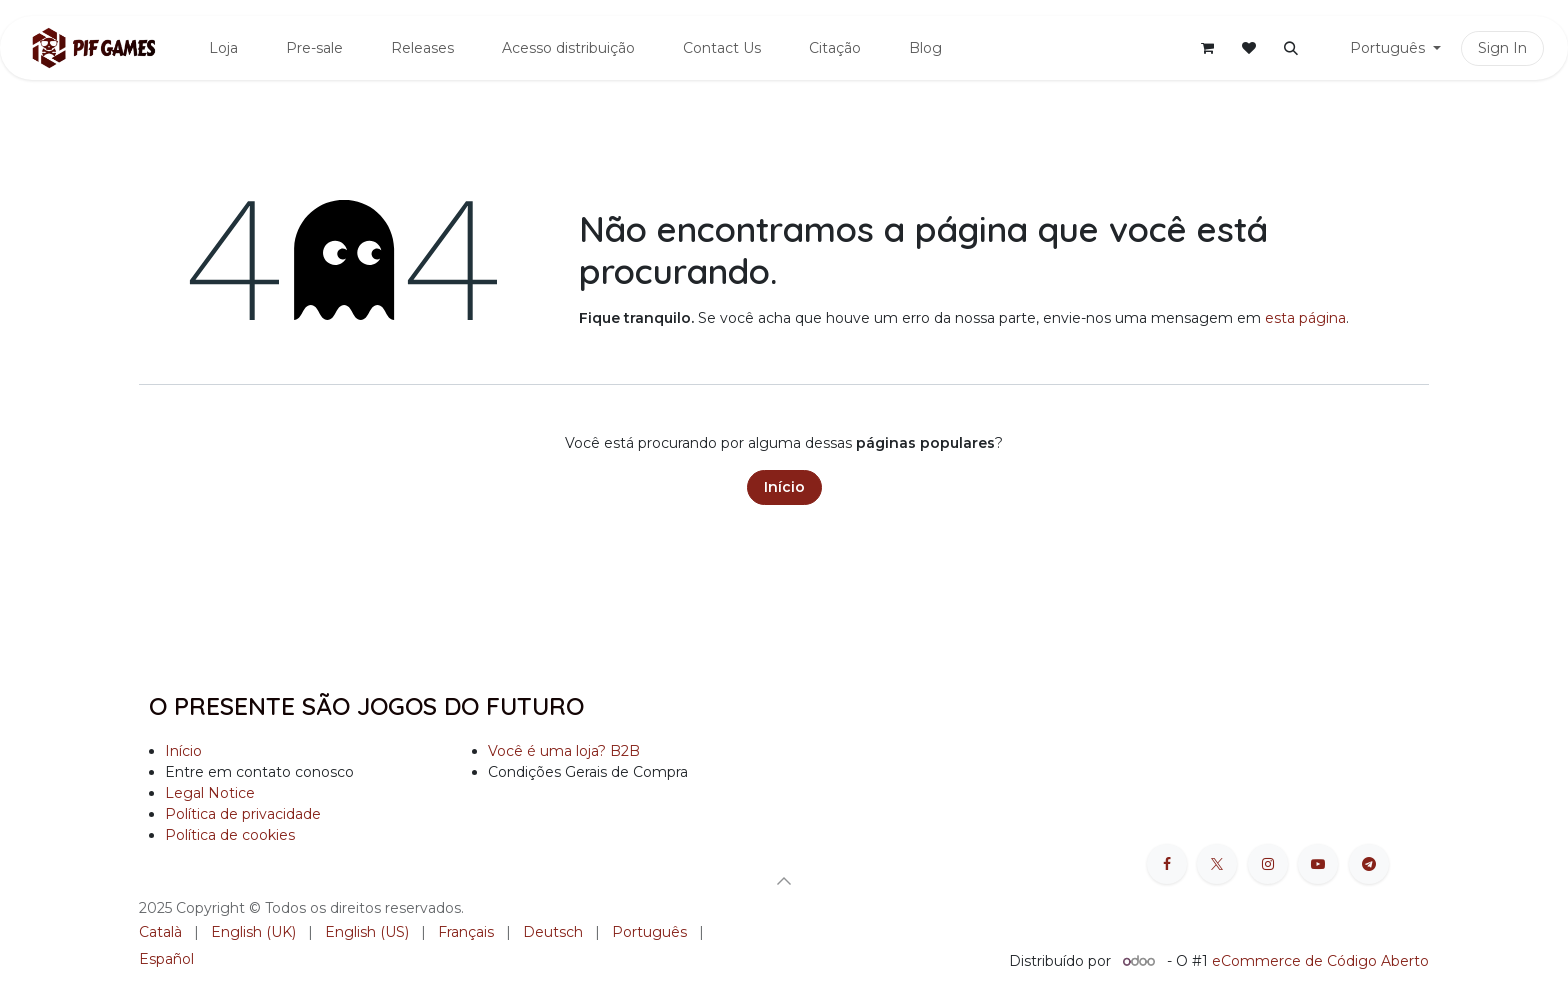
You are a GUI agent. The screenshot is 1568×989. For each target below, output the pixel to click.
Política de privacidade (243, 814)
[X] (1217, 864)
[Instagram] (1268, 864)
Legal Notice (210, 793)
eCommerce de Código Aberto (1320, 961)
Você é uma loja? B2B (564, 751)
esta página (1305, 318)
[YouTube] (1318, 864)
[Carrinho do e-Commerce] (1207, 48)
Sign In (1502, 48)
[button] (1291, 48)
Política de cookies (230, 835)
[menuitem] (223, 48)
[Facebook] (1167, 864)
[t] (1369, 864)
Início (784, 487)
